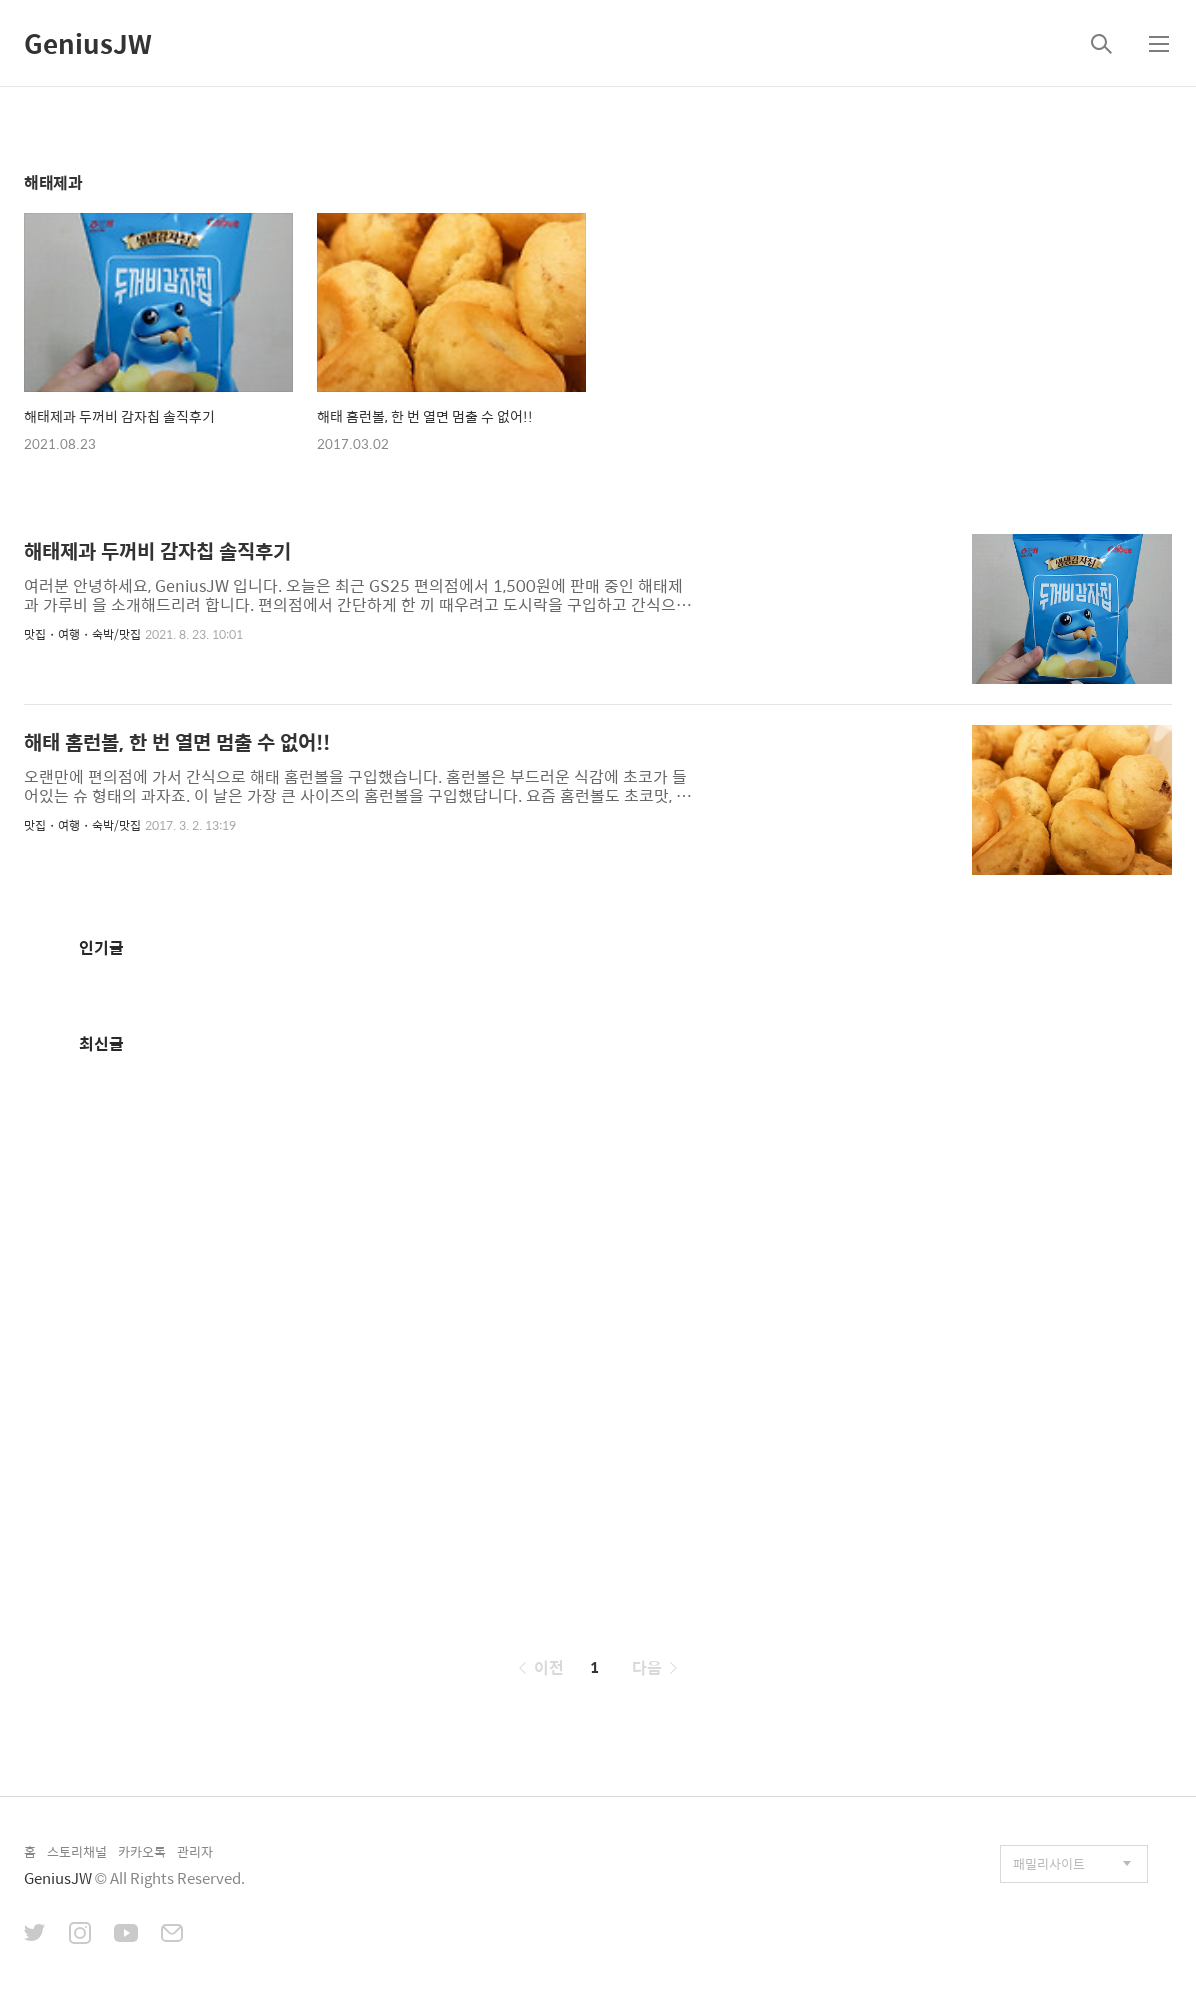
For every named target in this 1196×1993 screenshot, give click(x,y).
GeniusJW (88, 43)
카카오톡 (142, 1851)
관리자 (195, 1851)
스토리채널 (77, 1851)
